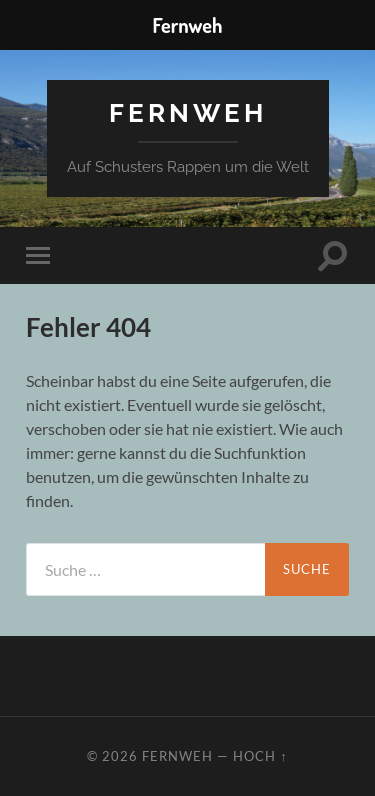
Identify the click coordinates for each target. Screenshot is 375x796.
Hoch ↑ (260, 756)
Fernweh (188, 112)
